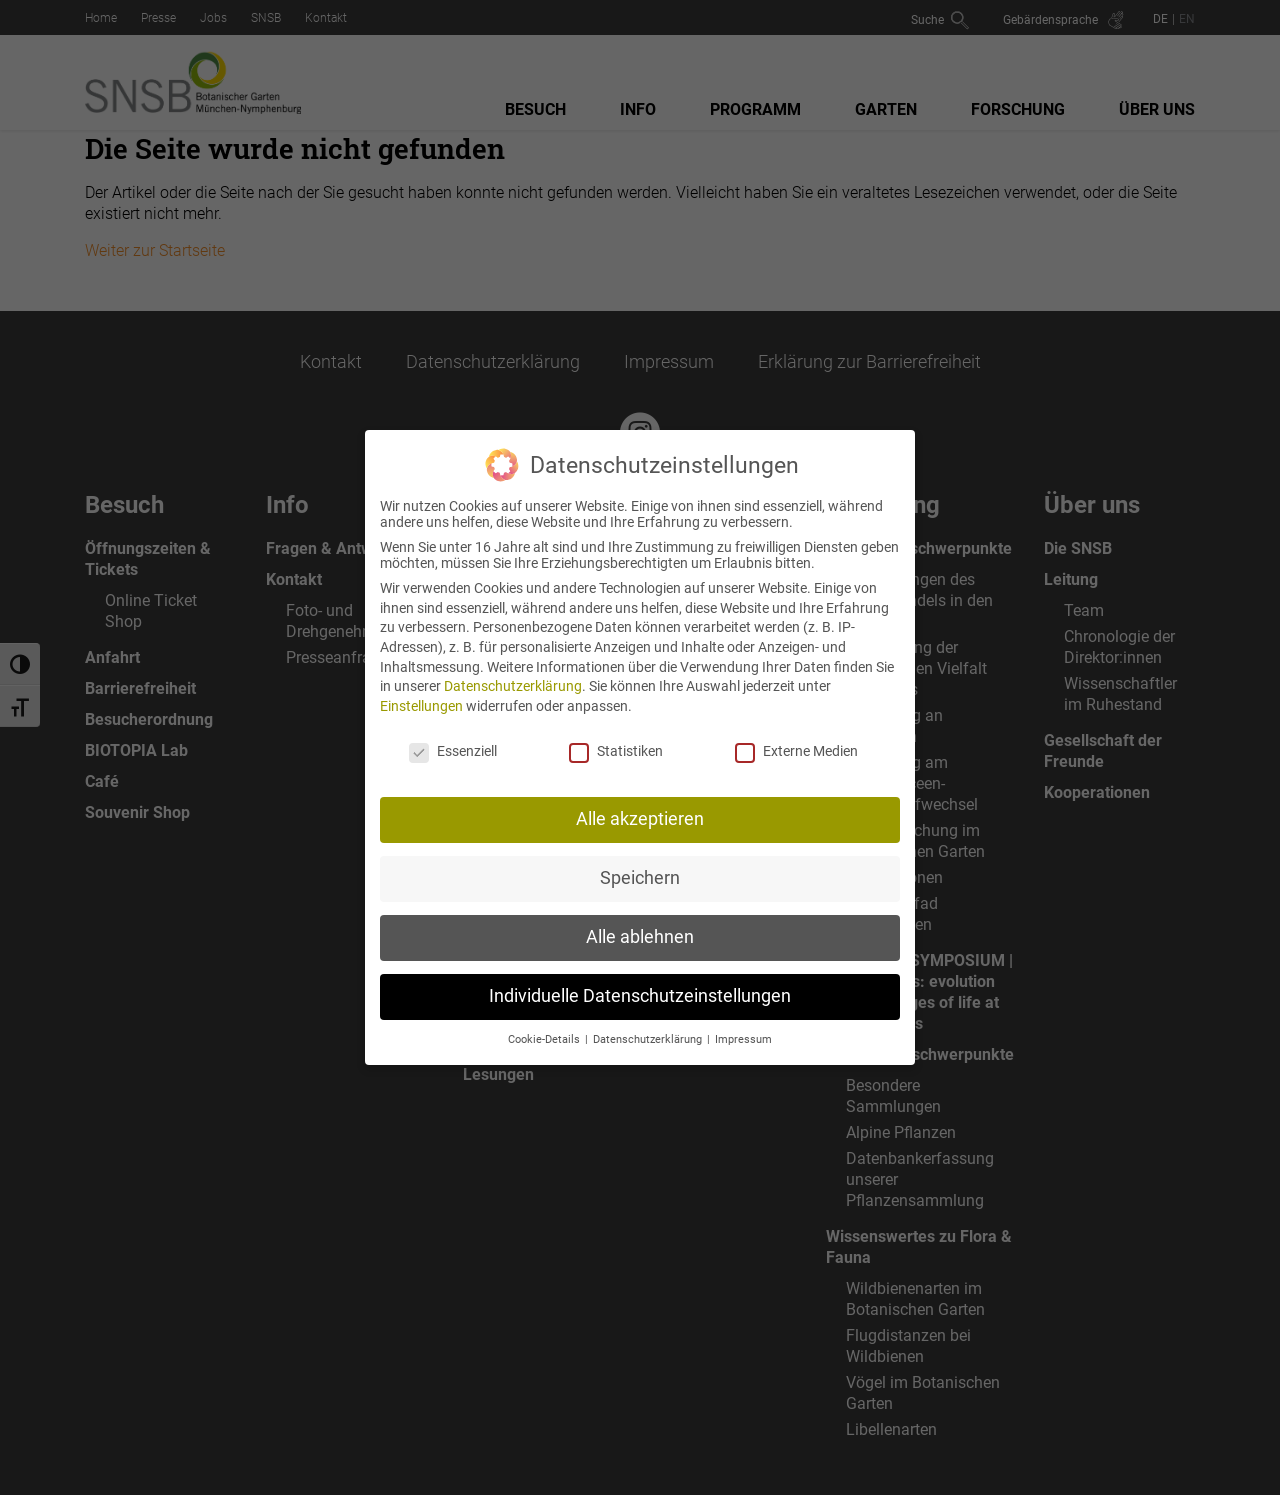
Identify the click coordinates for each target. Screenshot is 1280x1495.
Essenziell (453, 732)
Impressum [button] (743, 1021)
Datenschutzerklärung (513, 668)
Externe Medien (796, 732)
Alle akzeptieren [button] (640, 801)
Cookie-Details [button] (545, 1021)
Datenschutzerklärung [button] (649, 1021)
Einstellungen (421, 687)
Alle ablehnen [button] (640, 919)
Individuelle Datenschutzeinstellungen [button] (640, 978)
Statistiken (616, 732)
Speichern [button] (640, 860)
